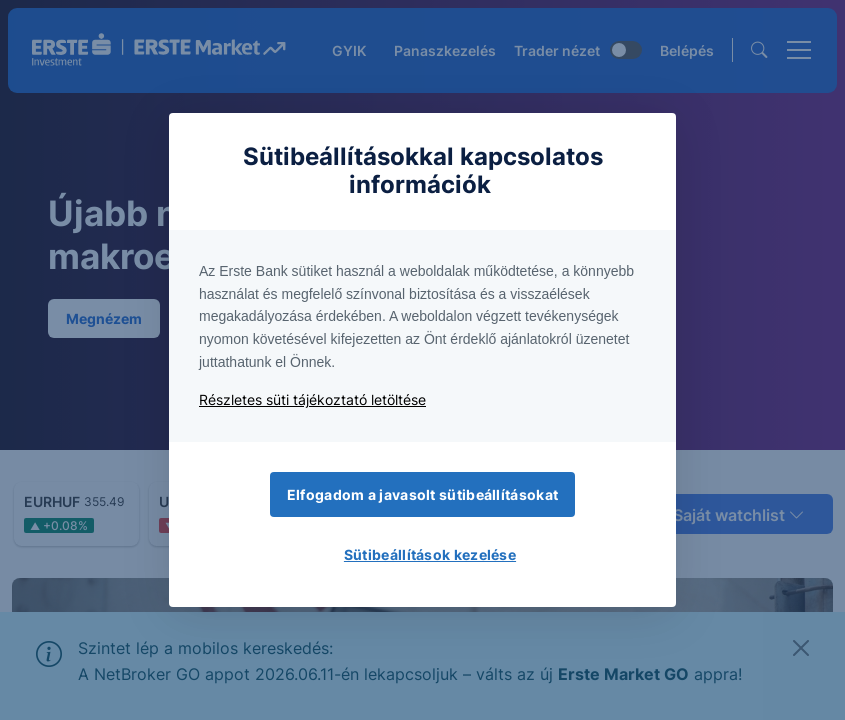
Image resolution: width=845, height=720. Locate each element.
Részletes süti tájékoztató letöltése (312, 399)
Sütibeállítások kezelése (430, 554)
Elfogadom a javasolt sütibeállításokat (422, 494)
